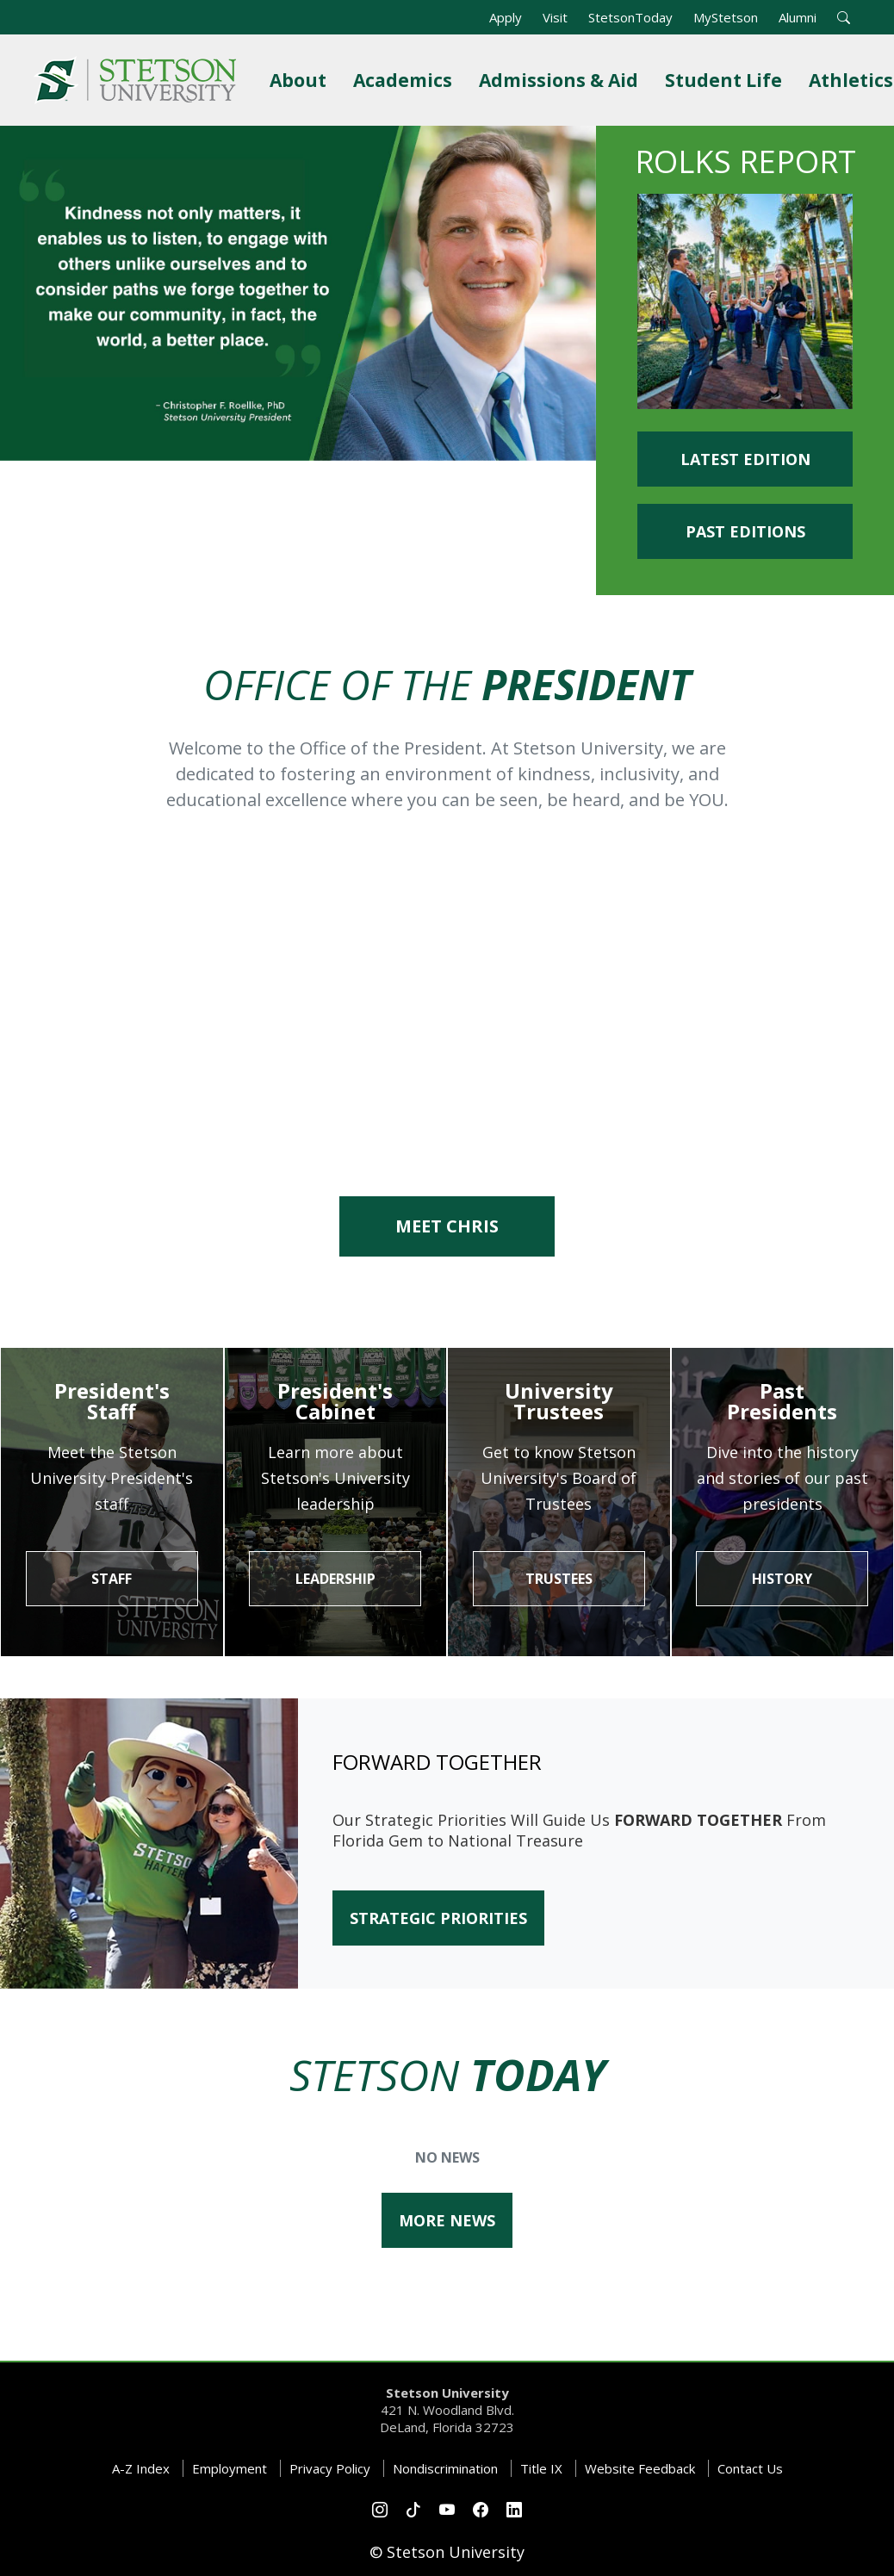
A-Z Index (141, 2468)
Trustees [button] (559, 1578)
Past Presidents (782, 1400)
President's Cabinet (335, 1400)
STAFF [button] (111, 1578)
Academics (406, 79)
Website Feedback (640, 2468)
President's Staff (112, 1400)
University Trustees (559, 1400)
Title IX (541, 2468)
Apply (505, 17)
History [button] (782, 1578)
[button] (843, 17)
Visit (555, 17)
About (301, 79)
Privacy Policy (329, 2468)
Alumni (797, 17)
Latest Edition (745, 459)
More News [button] (447, 2220)
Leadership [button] (335, 1578)
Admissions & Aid (562, 79)
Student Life (727, 79)
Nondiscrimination (445, 2468)
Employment (229, 2468)
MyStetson (725, 17)
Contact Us (750, 2468)
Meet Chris (447, 1226)
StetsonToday (630, 17)
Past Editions (745, 531)
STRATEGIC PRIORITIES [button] (438, 1918)
